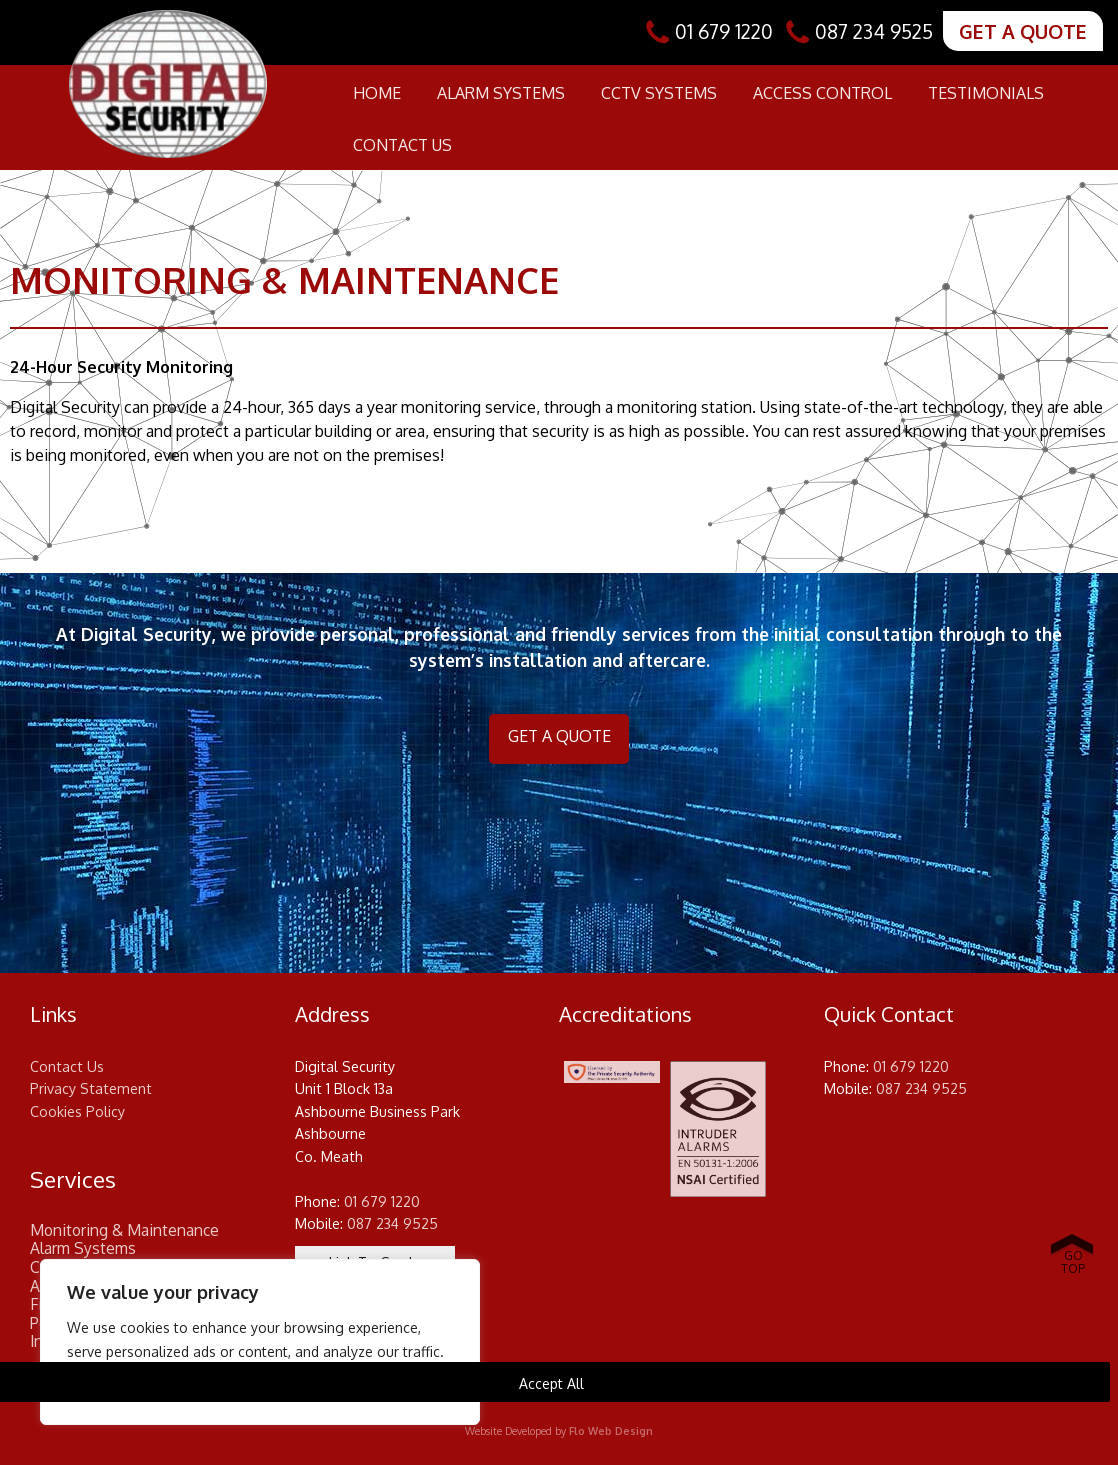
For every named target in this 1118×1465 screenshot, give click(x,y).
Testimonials (986, 93)
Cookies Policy (77, 1111)
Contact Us (402, 145)
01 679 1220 (724, 31)
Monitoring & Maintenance (124, 1230)
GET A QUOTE (1023, 31)
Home (377, 93)
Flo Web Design (611, 1430)
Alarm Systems (501, 93)
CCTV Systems (659, 93)
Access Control (822, 93)
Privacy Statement (91, 1088)
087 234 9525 (874, 31)
